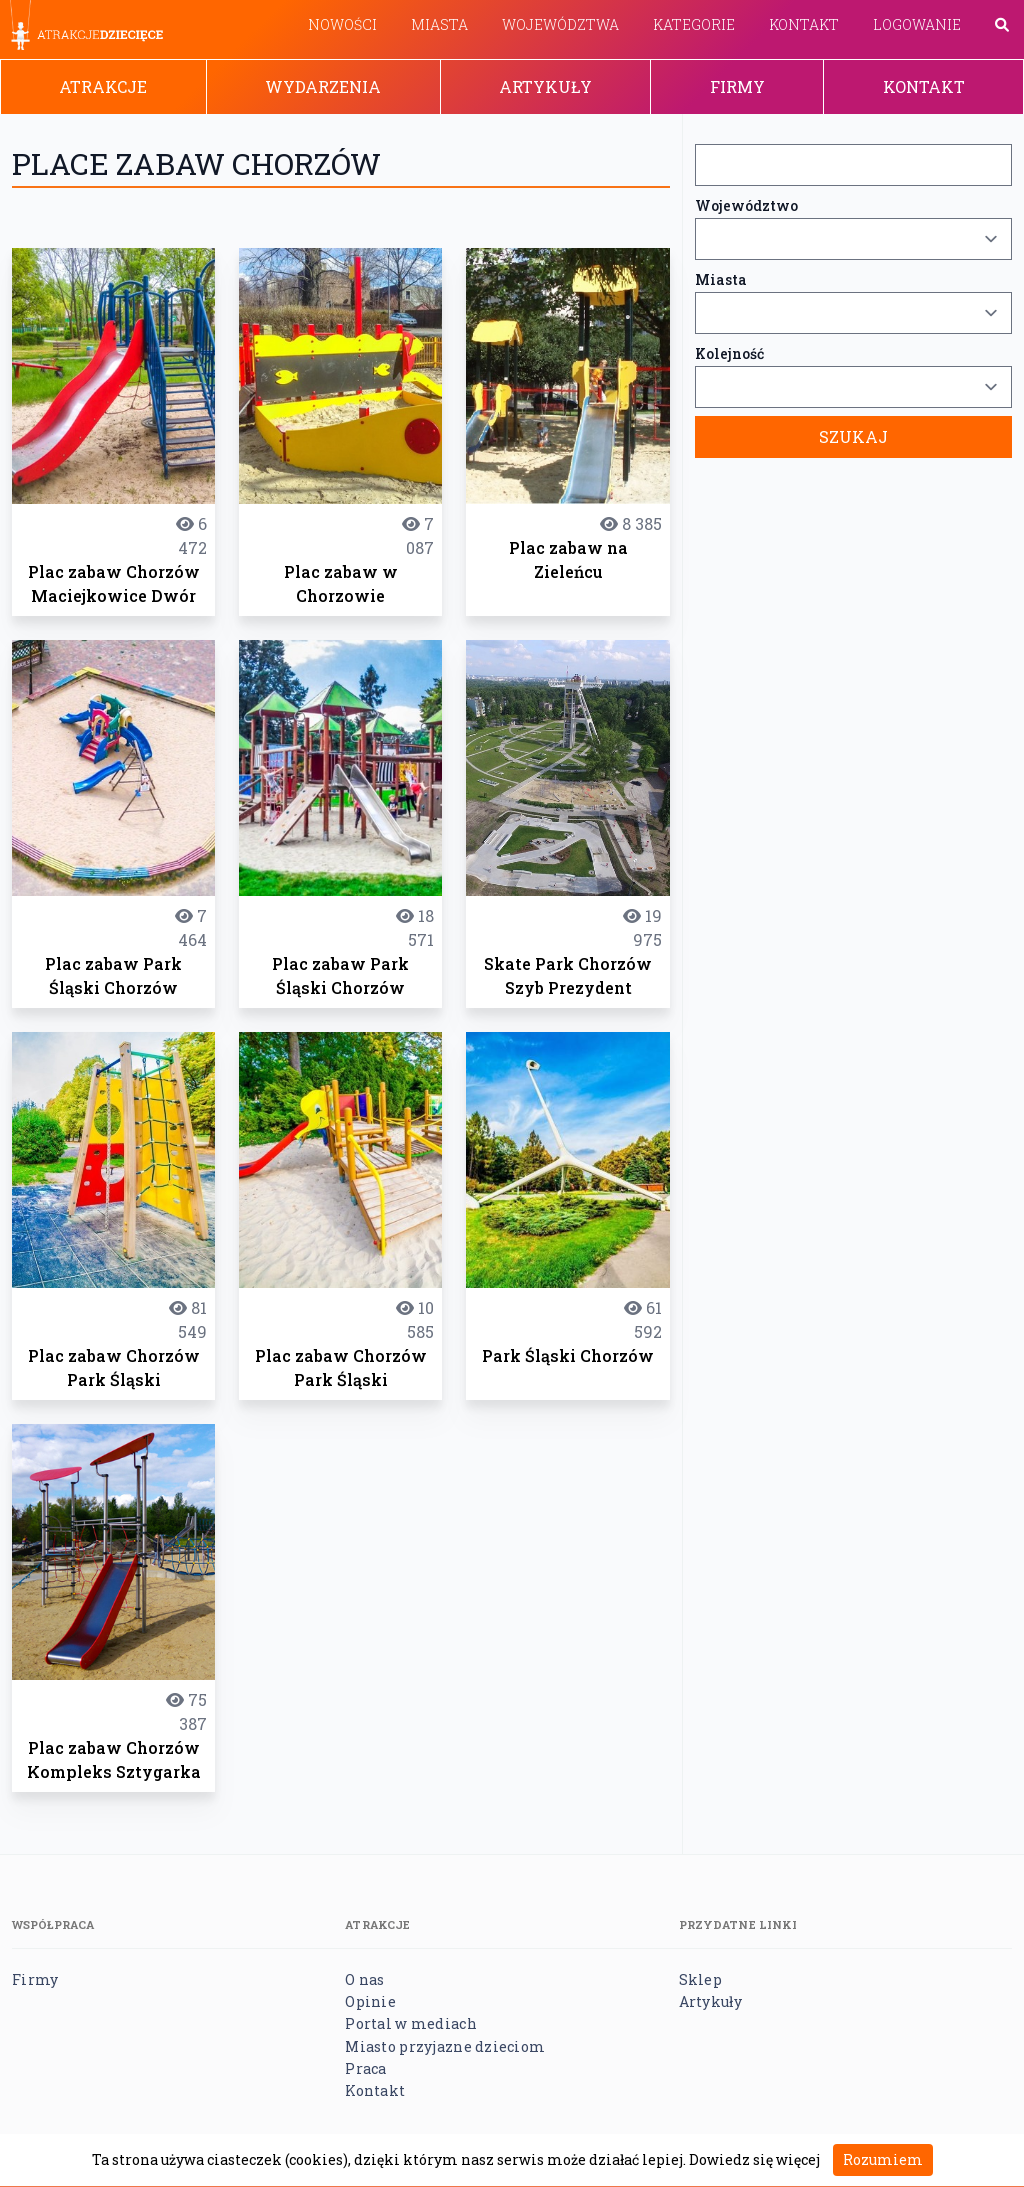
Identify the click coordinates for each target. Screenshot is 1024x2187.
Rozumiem (883, 2159)
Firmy (737, 86)
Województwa (560, 24)
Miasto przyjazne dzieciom (445, 2046)
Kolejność (729, 353)
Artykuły (545, 86)
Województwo (746, 205)
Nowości (342, 24)
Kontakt (804, 24)
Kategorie (694, 24)
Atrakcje (103, 86)
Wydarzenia (323, 86)
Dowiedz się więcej (754, 2159)
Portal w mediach (410, 2023)
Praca (365, 2068)
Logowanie (917, 24)
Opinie (370, 2001)
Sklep (700, 1979)
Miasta (439, 24)
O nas (364, 1979)
